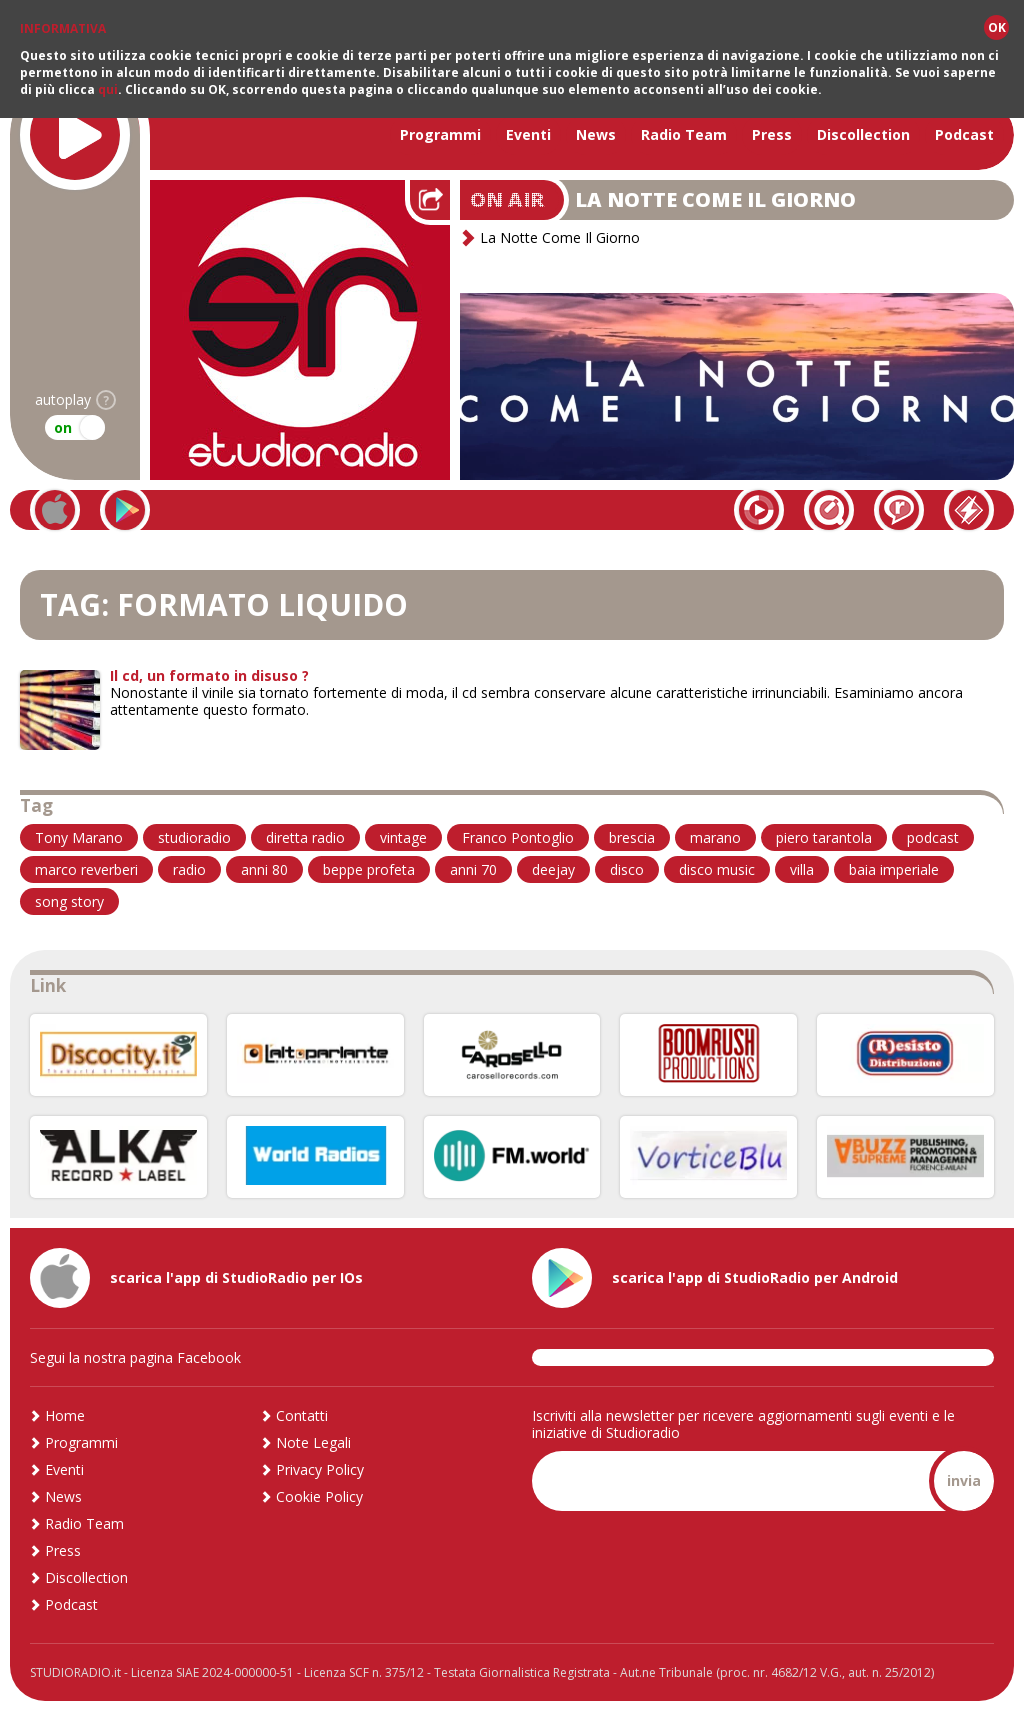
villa (802, 869)
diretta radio (305, 837)
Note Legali (313, 1442)
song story (69, 901)
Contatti (302, 1415)
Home (65, 1415)
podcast (933, 837)
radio (189, 869)
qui (108, 89)
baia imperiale (894, 869)
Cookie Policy (319, 1496)
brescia (632, 837)
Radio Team (684, 134)
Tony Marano (79, 837)
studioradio (194, 837)
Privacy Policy (320, 1469)
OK (997, 27)
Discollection (863, 134)
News (596, 134)
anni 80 (264, 869)
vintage (403, 837)
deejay (553, 869)
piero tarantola (824, 837)
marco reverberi (86, 869)
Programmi (440, 134)
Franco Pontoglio (518, 837)
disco (627, 869)
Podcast (964, 134)
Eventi (528, 134)
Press (772, 134)
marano (715, 837)
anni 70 (473, 869)
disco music (717, 869)
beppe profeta (369, 869)
